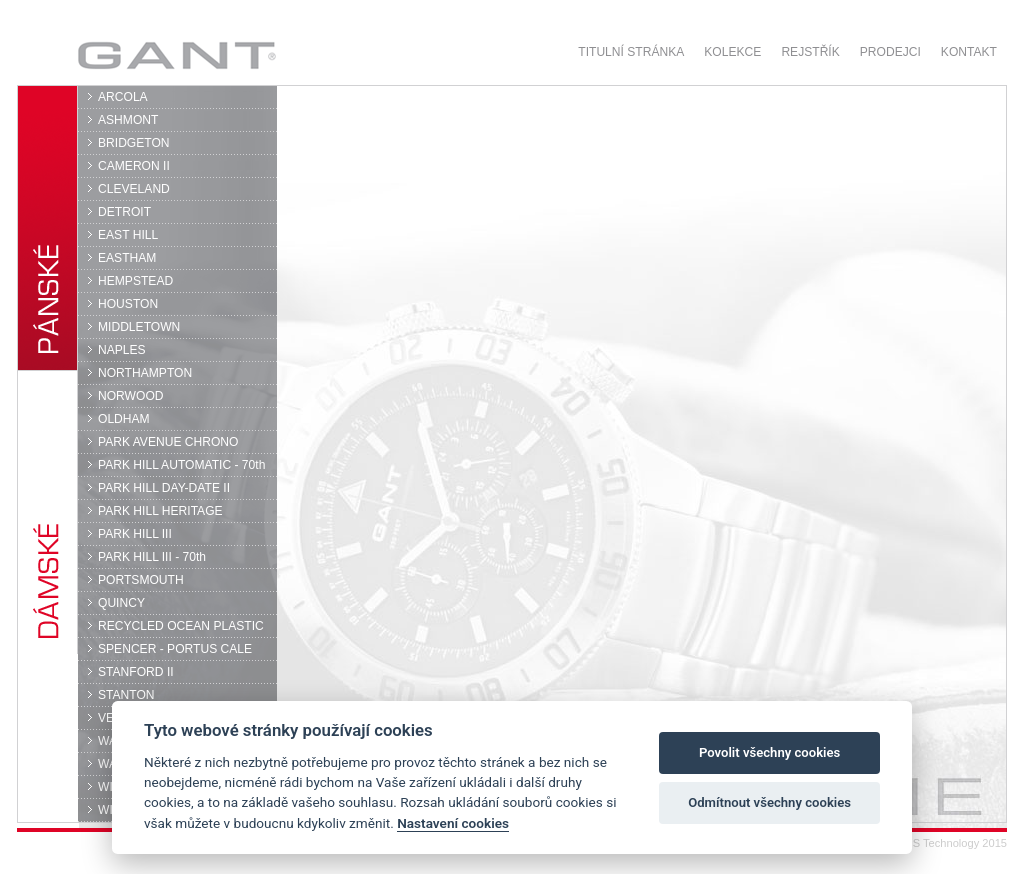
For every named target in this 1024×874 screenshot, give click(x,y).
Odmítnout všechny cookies (769, 802)
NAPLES (122, 350)
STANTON (126, 695)
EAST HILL (128, 235)
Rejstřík (810, 52)
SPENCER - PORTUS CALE (175, 649)
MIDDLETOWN (139, 327)
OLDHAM (124, 419)
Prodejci (890, 52)
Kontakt (969, 52)
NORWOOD (131, 396)
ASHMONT (128, 120)
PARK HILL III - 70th (152, 557)
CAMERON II (134, 166)
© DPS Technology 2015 (946, 843)
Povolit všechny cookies (769, 752)
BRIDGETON (134, 143)
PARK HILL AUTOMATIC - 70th (181, 465)
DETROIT (124, 212)
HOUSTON (128, 304)
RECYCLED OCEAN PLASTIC (181, 626)
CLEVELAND (134, 189)
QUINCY (121, 603)
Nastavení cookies (453, 823)
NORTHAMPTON (145, 373)
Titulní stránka (631, 52)
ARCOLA (123, 97)
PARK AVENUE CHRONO (168, 442)
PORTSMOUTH (141, 580)
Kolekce (732, 52)
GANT (176, 55)
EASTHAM (127, 258)
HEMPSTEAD (135, 281)
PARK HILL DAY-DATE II (164, 488)
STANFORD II (136, 672)
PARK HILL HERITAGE (160, 511)
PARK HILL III (135, 534)
